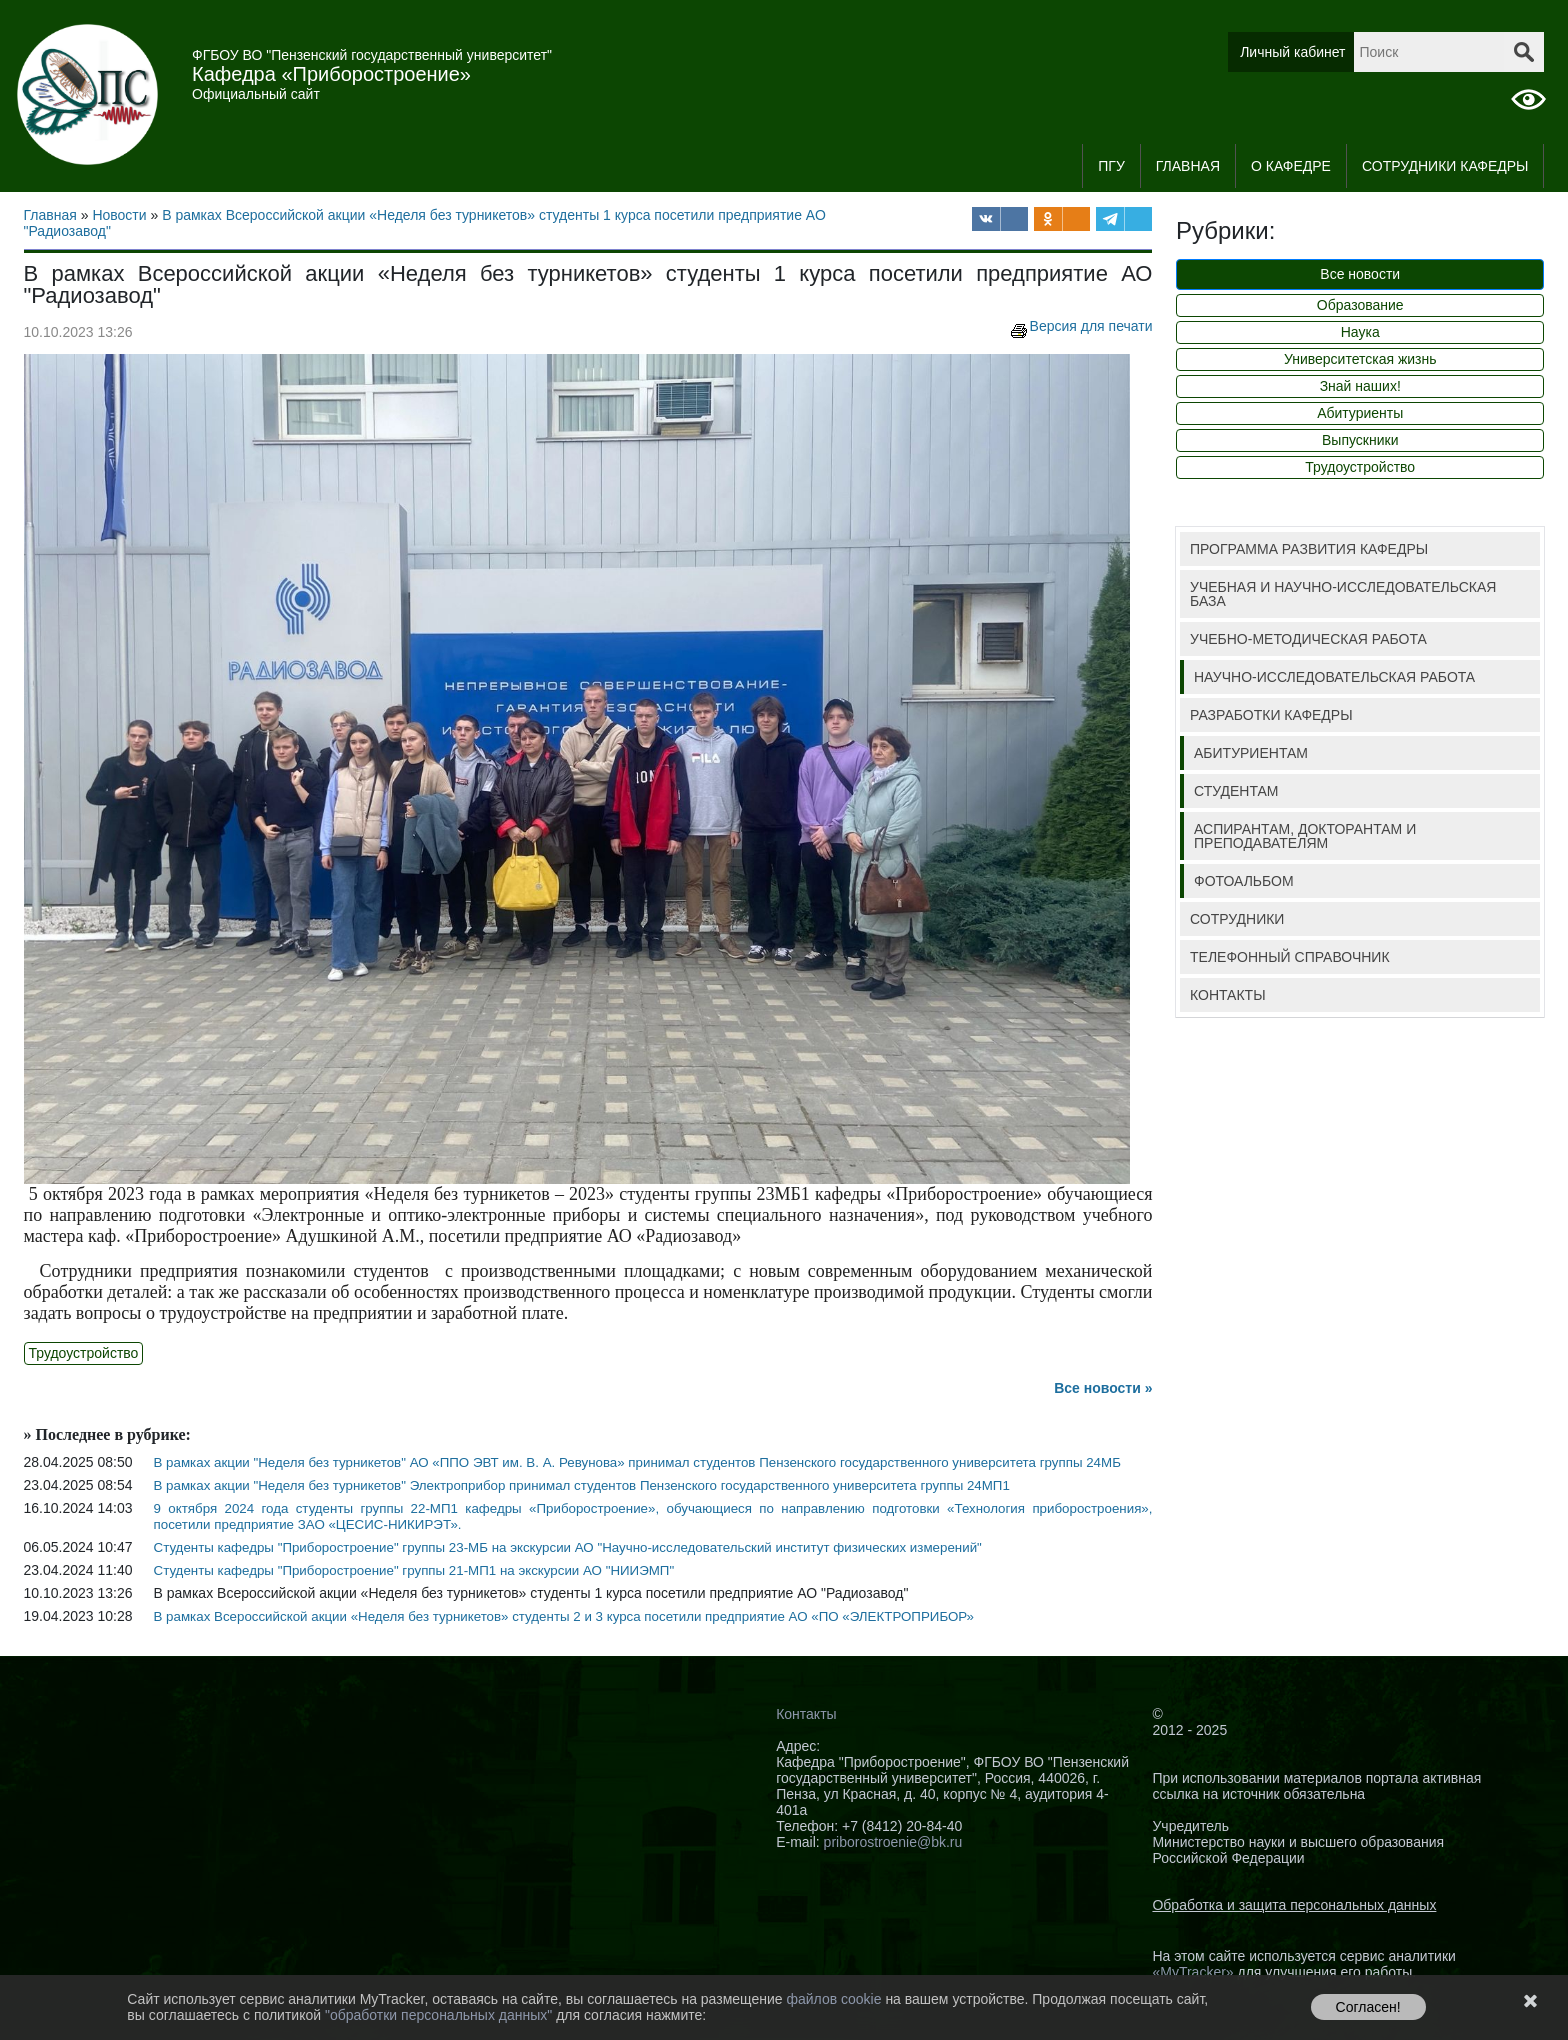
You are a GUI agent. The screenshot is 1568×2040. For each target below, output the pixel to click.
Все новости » (1103, 1388)
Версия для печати (1079, 326)
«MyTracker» (1192, 1972)
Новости (119, 215)
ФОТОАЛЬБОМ (1244, 881)
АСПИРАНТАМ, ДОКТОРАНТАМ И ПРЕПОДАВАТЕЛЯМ (1305, 836)
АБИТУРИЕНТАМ (1251, 753)
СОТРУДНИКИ (1237, 919)
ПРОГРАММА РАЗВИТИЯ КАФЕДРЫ (1309, 549)
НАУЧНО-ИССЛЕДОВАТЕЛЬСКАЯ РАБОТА (1334, 677)
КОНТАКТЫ (1228, 995)
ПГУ (1111, 166)
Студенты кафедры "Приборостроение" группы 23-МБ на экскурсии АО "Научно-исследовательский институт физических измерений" (568, 1547)
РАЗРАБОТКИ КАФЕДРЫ (1271, 715)
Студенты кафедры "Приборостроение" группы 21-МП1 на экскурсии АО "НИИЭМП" (414, 1570)
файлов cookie (835, 1999)
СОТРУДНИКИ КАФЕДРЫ (1445, 166)
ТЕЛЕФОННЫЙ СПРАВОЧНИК (1290, 957)
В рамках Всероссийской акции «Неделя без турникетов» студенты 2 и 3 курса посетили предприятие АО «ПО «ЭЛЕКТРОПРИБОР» (564, 1616)
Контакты (806, 1714)
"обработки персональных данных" (440, 2015)
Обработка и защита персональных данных (1294, 1905)
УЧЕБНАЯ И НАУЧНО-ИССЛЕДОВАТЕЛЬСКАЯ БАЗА (1343, 594)
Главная (1188, 166)
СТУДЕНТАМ (1236, 791)
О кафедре (1291, 166)
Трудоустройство (84, 1353)
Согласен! (1368, 2007)
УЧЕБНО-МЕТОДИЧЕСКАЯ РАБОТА (1308, 639)
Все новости (1360, 274)
